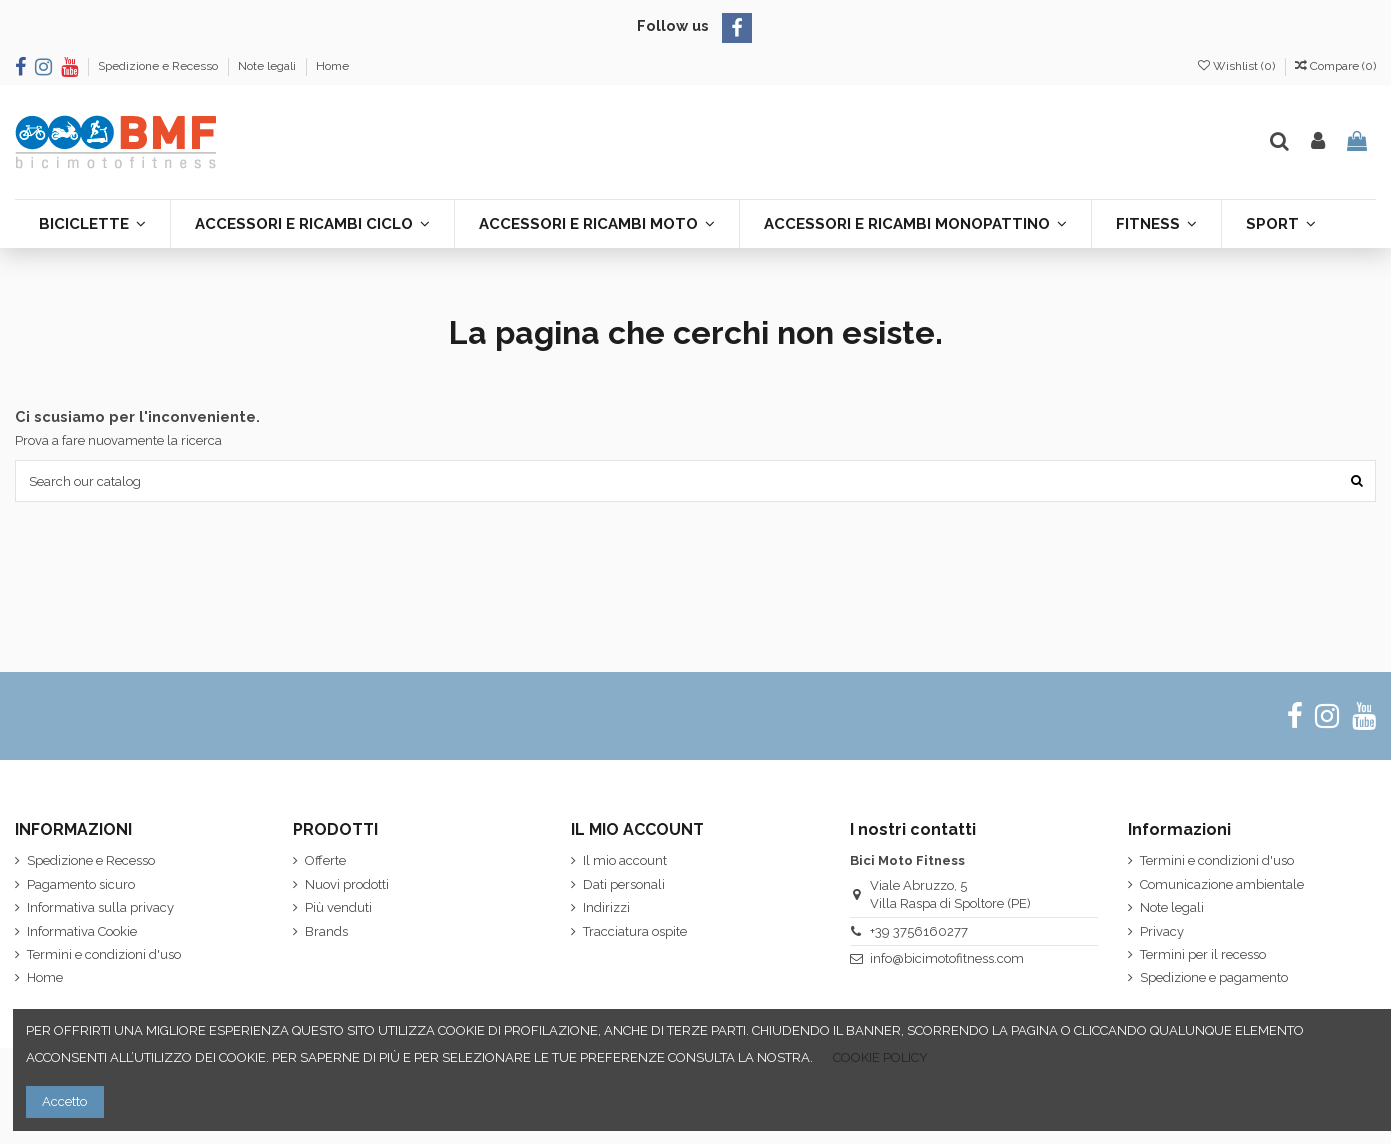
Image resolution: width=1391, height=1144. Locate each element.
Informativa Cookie (82, 931)
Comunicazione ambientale (1222, 884)
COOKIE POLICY (880, 1057)
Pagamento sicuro (81, 884)
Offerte (325, 860)
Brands (326, 931)
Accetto (64, 1101)
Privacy (1162, 931)
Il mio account (625, 860)
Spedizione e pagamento (1214, 977)
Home (332, 66)
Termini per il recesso (1203, 954)
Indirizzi (606, 907)
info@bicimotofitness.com (947, 958)
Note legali (268, 66)
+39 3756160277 (919, 931)
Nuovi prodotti (347, 884)
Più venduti (338, 907)
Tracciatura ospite (635, 931)
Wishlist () (1238, 66)
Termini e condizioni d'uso (104, 954)
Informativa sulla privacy (100, 907)
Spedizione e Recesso (159, 66)
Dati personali (624, 884)
